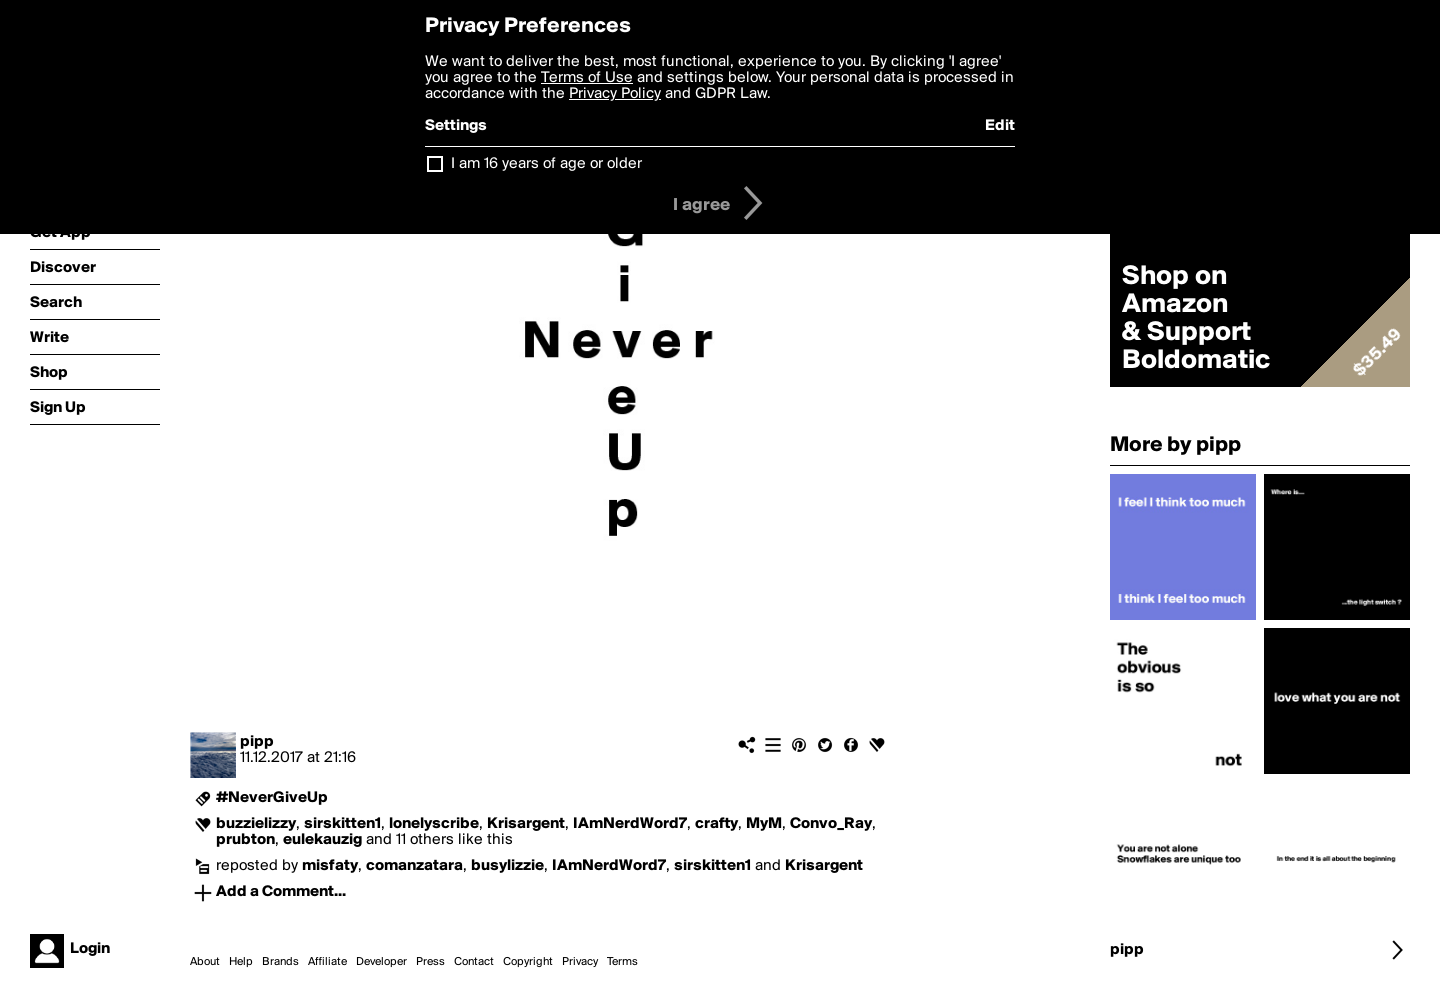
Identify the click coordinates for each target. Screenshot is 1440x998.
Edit (1000, 126)
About (205, 962)
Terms (622, 962)
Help (241, 962)
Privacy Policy (615, 94)
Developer (381, 962)
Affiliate (327, 962)
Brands (280, 962)
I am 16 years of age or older (546, 164)
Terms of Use (587, 78)
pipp (257, 742)
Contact (474, 962)
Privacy (580, 962)
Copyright (528, 962)
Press (430, 962)
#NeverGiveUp (272, 798)
